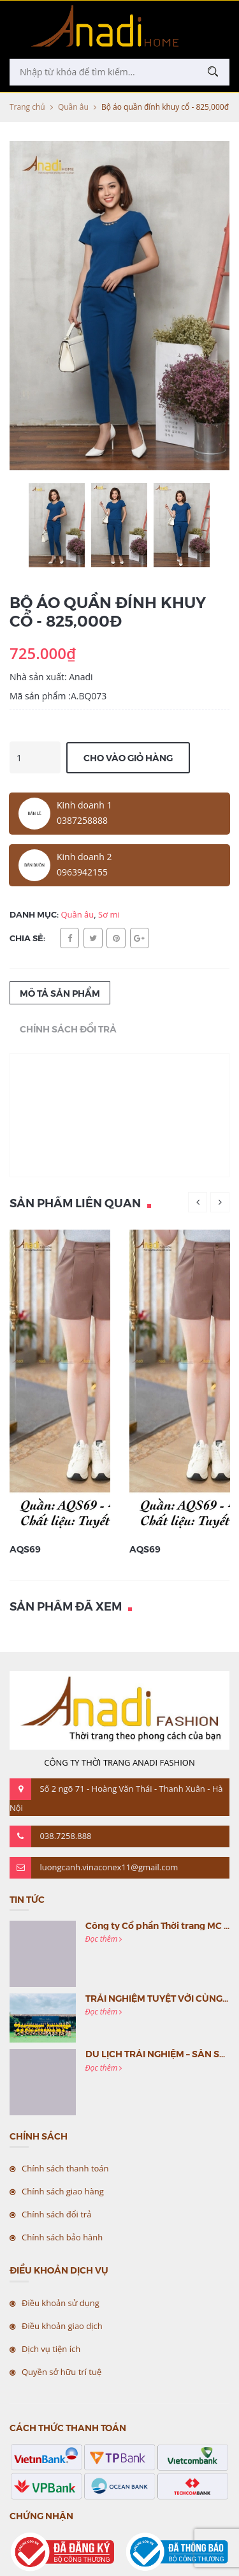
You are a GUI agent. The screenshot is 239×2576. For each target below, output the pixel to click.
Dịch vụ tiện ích (51, 2349)
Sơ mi (109, 914)
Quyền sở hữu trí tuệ (61, 2372)
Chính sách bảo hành (62, 2237)
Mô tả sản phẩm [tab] (60, 992)
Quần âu (73, 106)
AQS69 (25, 1548)
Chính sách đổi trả (56, 2214)
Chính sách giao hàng (63, 2191)
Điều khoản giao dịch (62, 2326)
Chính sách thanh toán (65, 2168)
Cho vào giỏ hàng (128, 757)
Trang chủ (27, 106)
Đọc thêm (103, 1938)
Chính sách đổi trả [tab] (68, 1028)
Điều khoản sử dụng (60, 2303)
